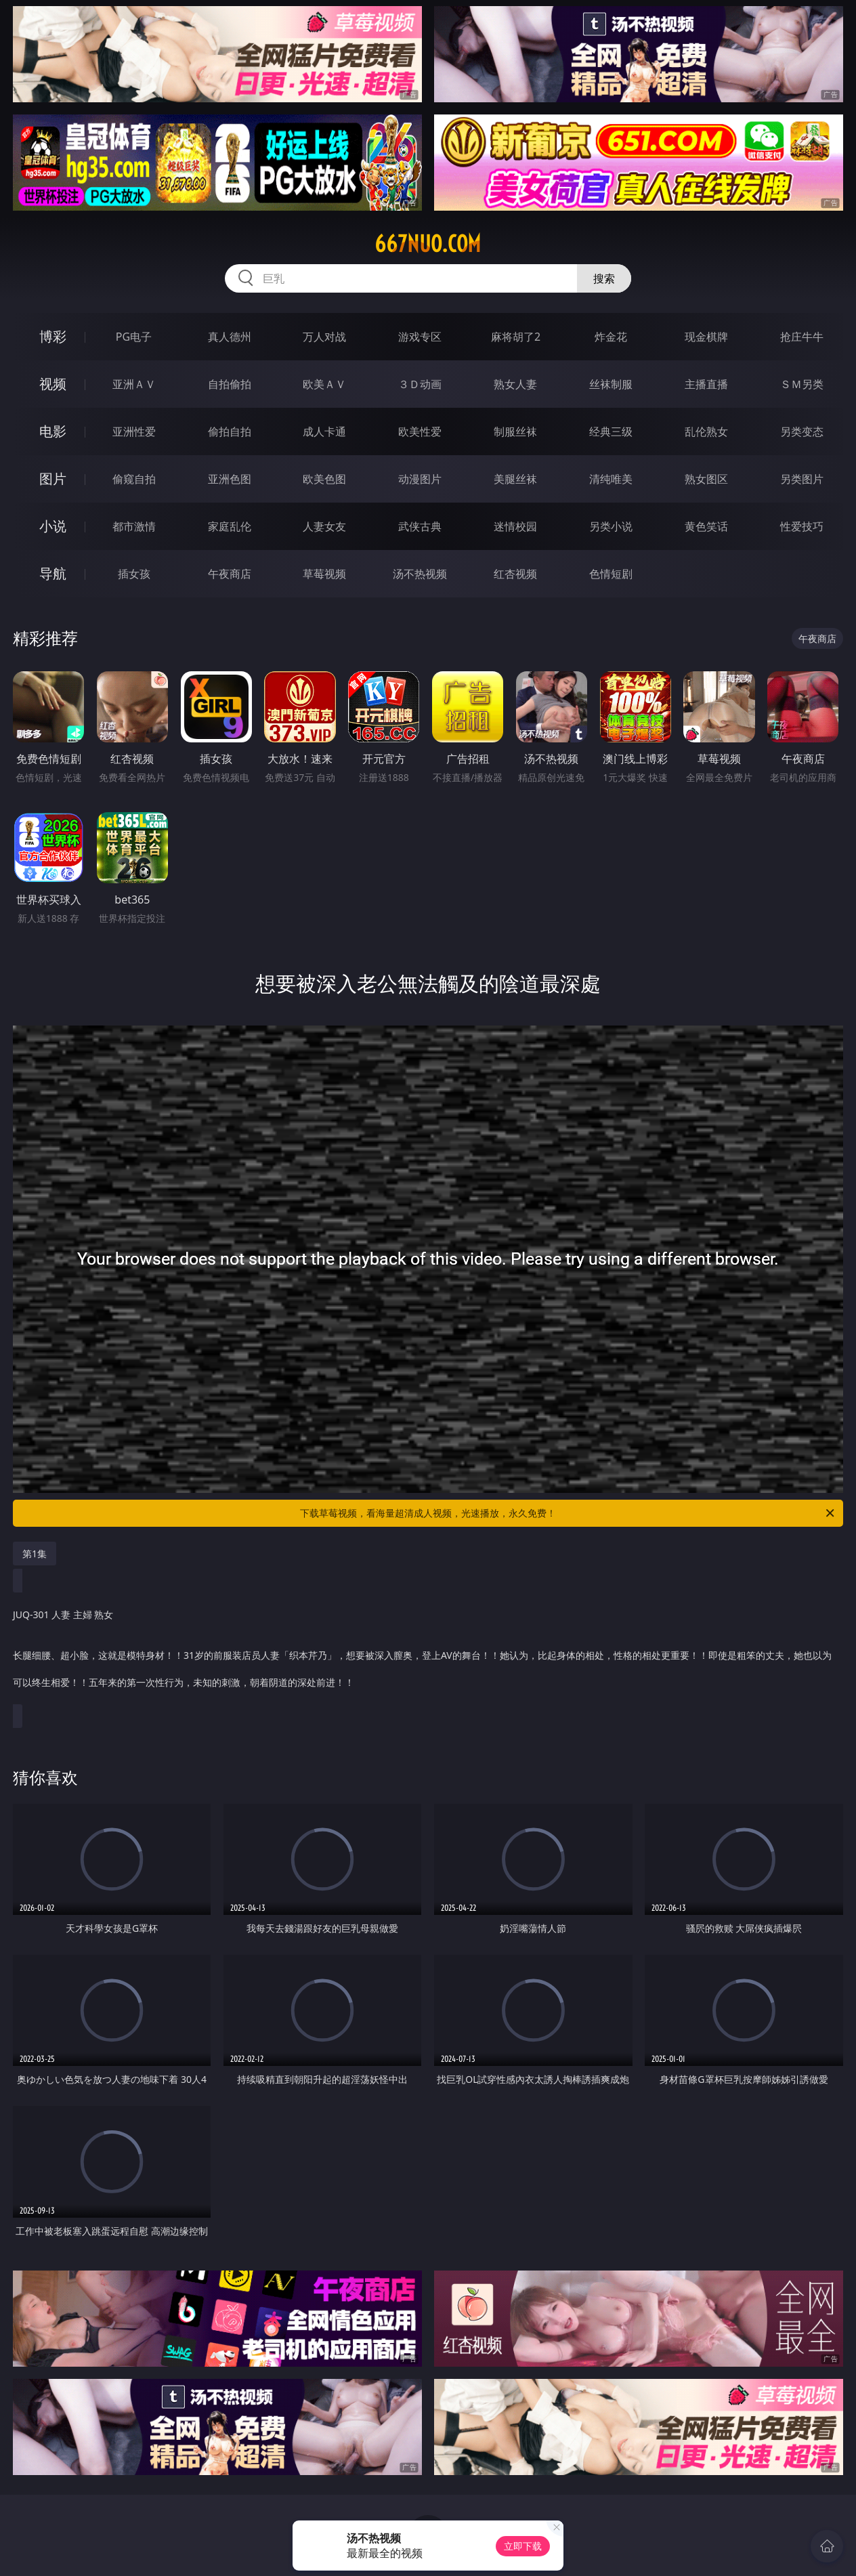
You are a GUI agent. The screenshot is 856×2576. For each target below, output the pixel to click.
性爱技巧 (801, 526)
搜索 (604, 278)
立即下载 (523, 2545)
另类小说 (611, 526)
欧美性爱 (420, 431)
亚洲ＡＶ (134, 384)
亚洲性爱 (134, 431)
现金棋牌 (706, 336)
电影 (52, 431)
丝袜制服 (611, 384)
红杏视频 (515, 573)
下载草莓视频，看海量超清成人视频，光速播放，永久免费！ (568, 1513)
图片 (52, 478)
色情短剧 (611, 573)
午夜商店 (229, 573)
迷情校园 (515, 526)
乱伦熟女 (706, 431)
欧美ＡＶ (324, 384)
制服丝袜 (515, 431)
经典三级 (611, 431)
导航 (52, 573)
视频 (52, 384)
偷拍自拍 (229, 431)
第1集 (34, 1553)
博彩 (52, 336)
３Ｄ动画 (420, 384)
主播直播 (706, 384)
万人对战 (324, 336)
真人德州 (229, 336)
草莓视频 (324, 573)
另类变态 (801, 431)
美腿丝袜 (515, 478)
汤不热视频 (420, 573)
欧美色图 (324, 478)
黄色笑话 (706, 526)
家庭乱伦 (229, 526)
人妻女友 (324, 526)
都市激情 (134, 526)
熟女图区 (706, 478)
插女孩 (134, 573)
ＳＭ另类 (801, 384)
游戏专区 (420, 336)
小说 (52, 526)
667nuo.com (427, 243)
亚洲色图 (229, 478)
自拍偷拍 (229, 384)
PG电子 (134, 336)
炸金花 (611, 336)
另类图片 (801, 478)
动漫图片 (420, 478)
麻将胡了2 (515, 336)
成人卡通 (324, 431)
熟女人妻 (515, 384)
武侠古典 (420, 526)
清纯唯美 (611, 478)
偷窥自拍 (134, 478)
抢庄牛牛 (801, 336)
